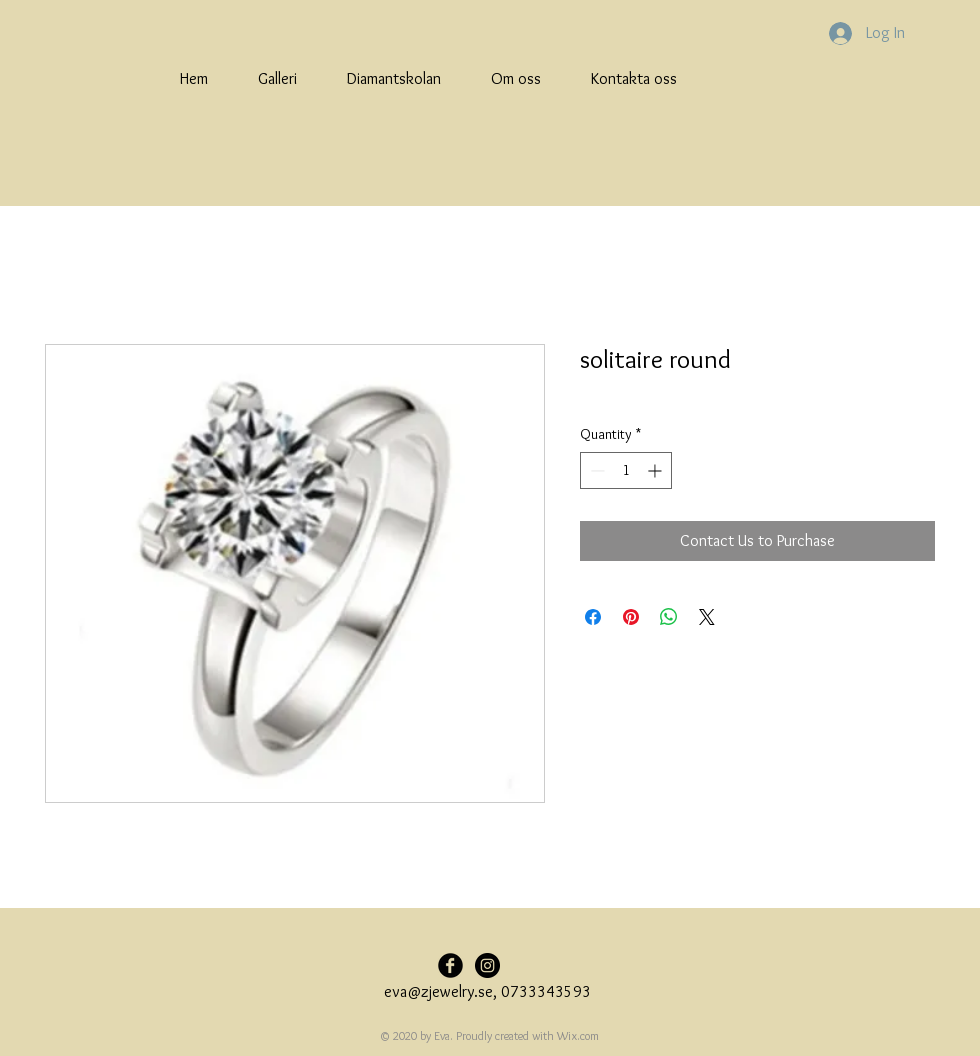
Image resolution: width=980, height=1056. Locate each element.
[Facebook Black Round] (450, 965)
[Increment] (656, 470)
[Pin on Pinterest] (631, 617)
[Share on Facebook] (593, 617)
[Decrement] (595, 470)
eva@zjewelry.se (438, 991)
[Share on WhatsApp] (669, 617)
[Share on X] (707, 617)
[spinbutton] (626, 470)
